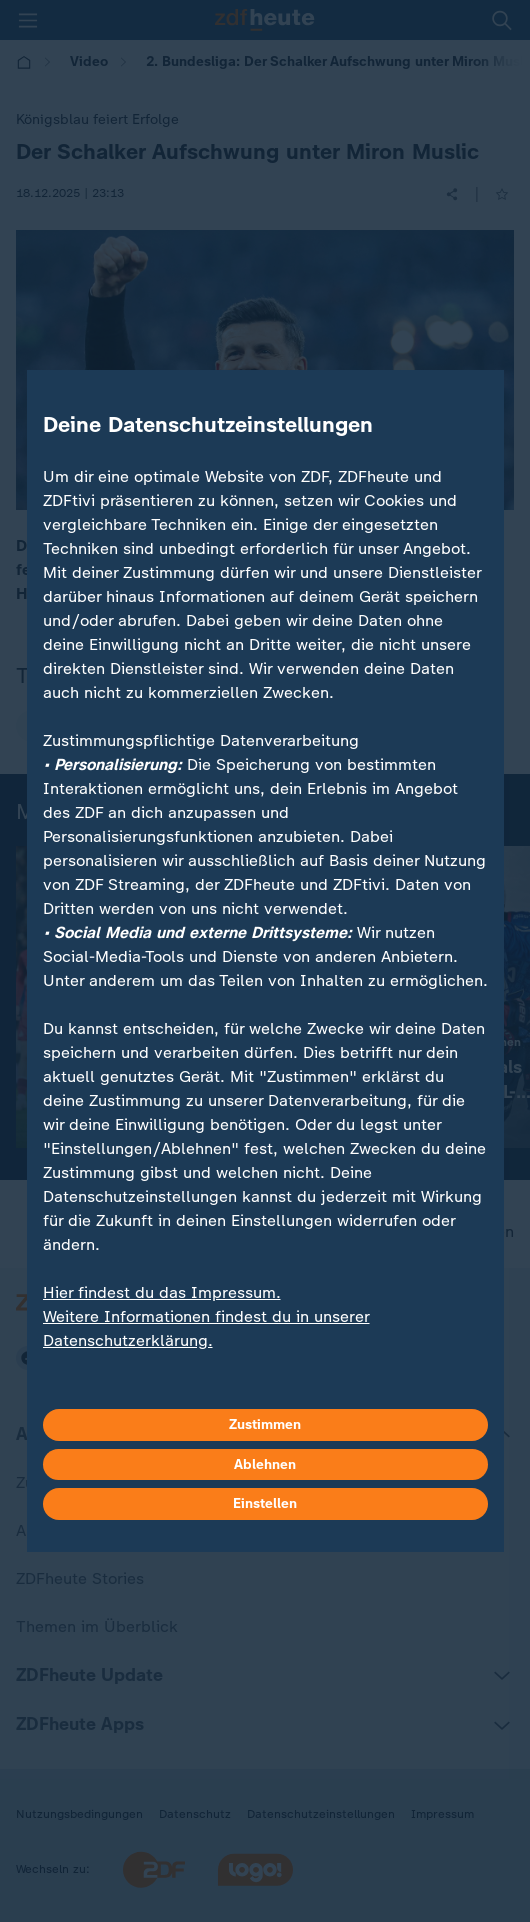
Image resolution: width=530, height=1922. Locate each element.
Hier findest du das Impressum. (162, 1292)
